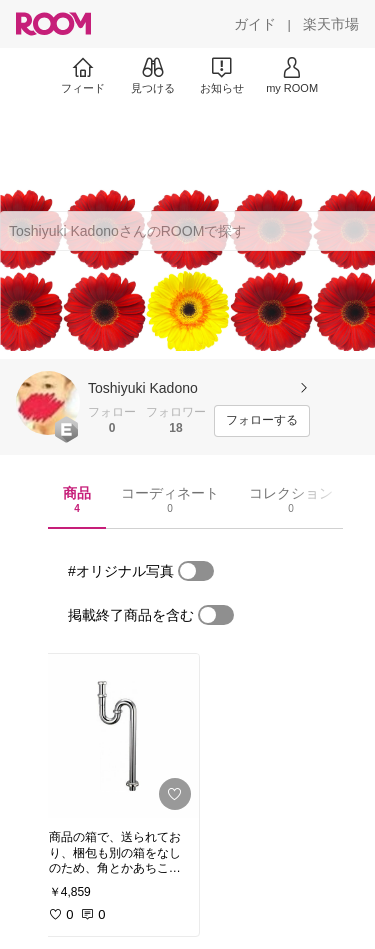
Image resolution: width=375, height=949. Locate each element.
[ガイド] (255, 24)
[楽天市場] (331, 24)
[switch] (196, 571)
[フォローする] (262, 421)
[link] (118, 736)
